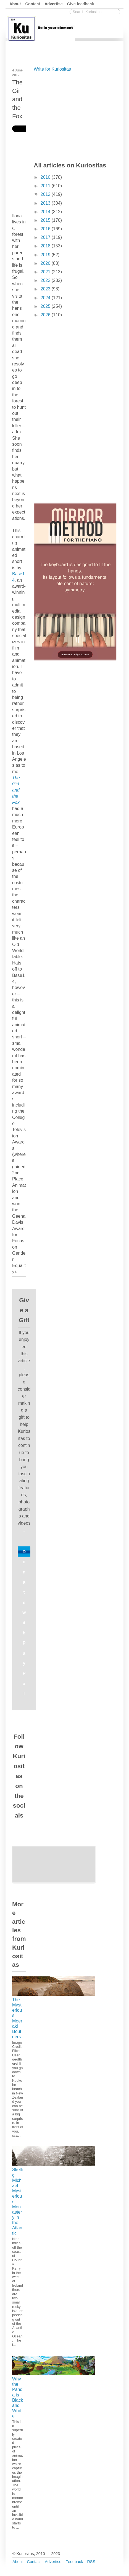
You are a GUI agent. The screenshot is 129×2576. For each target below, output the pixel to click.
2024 (46, 297)
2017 (46, 237)
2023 (46, 289)
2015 (46, 220)
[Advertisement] (75, 115)
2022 (46, 280)
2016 (46, 228)
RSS (91, 2561)
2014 (46, 211)
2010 (46, 177)
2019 (46, 254)
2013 (46, 203)
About (15, 4)
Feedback (74, 2561)
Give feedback (80, 4)
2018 (46, 246)
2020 (46, 263)
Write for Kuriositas (52, 69)
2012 (46, 194)
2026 (46, 314)
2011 (46, 185)
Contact (32, 4)
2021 (46, 271)
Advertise (53, 4)
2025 (46, 306)
